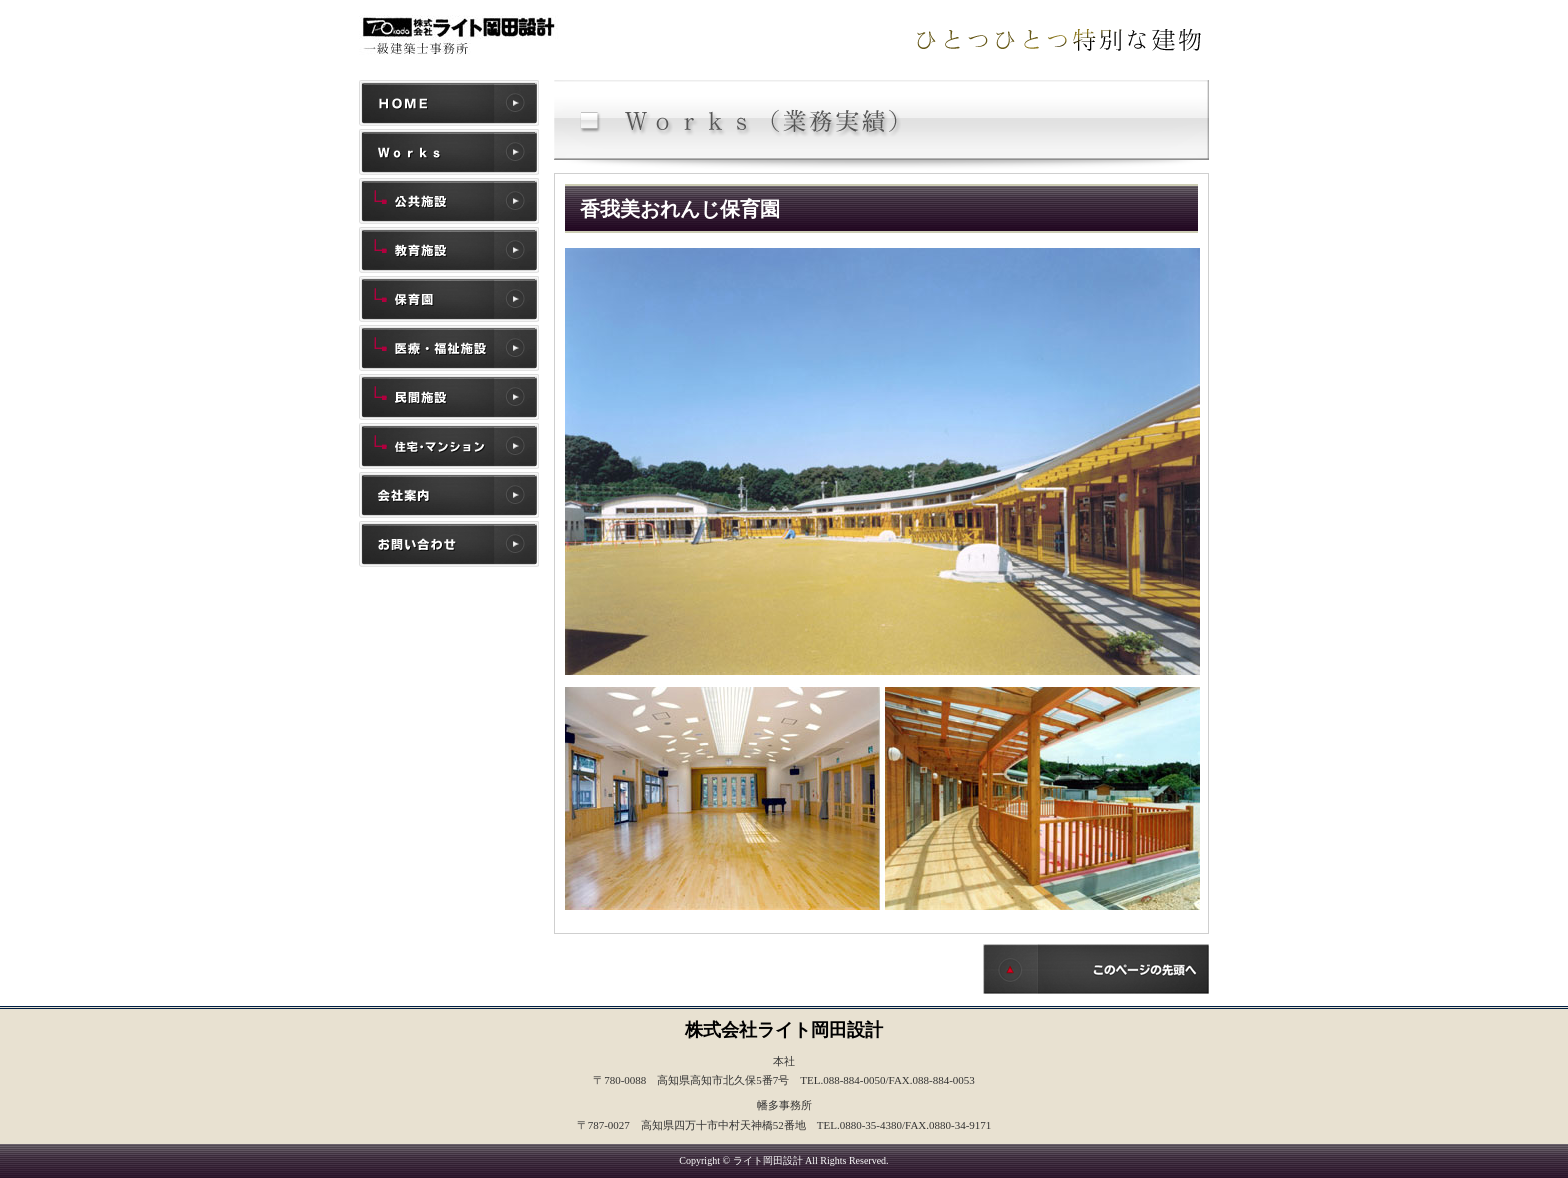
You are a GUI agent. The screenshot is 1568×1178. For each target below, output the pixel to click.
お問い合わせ (449, 544)
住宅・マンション (449, 446)
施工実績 (449, 152)
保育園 (449, 299)
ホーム (449, 103)
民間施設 (449, 397)
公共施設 (449, 201)
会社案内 (449, 495)
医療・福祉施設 (449, 348)
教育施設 (449, 250)
